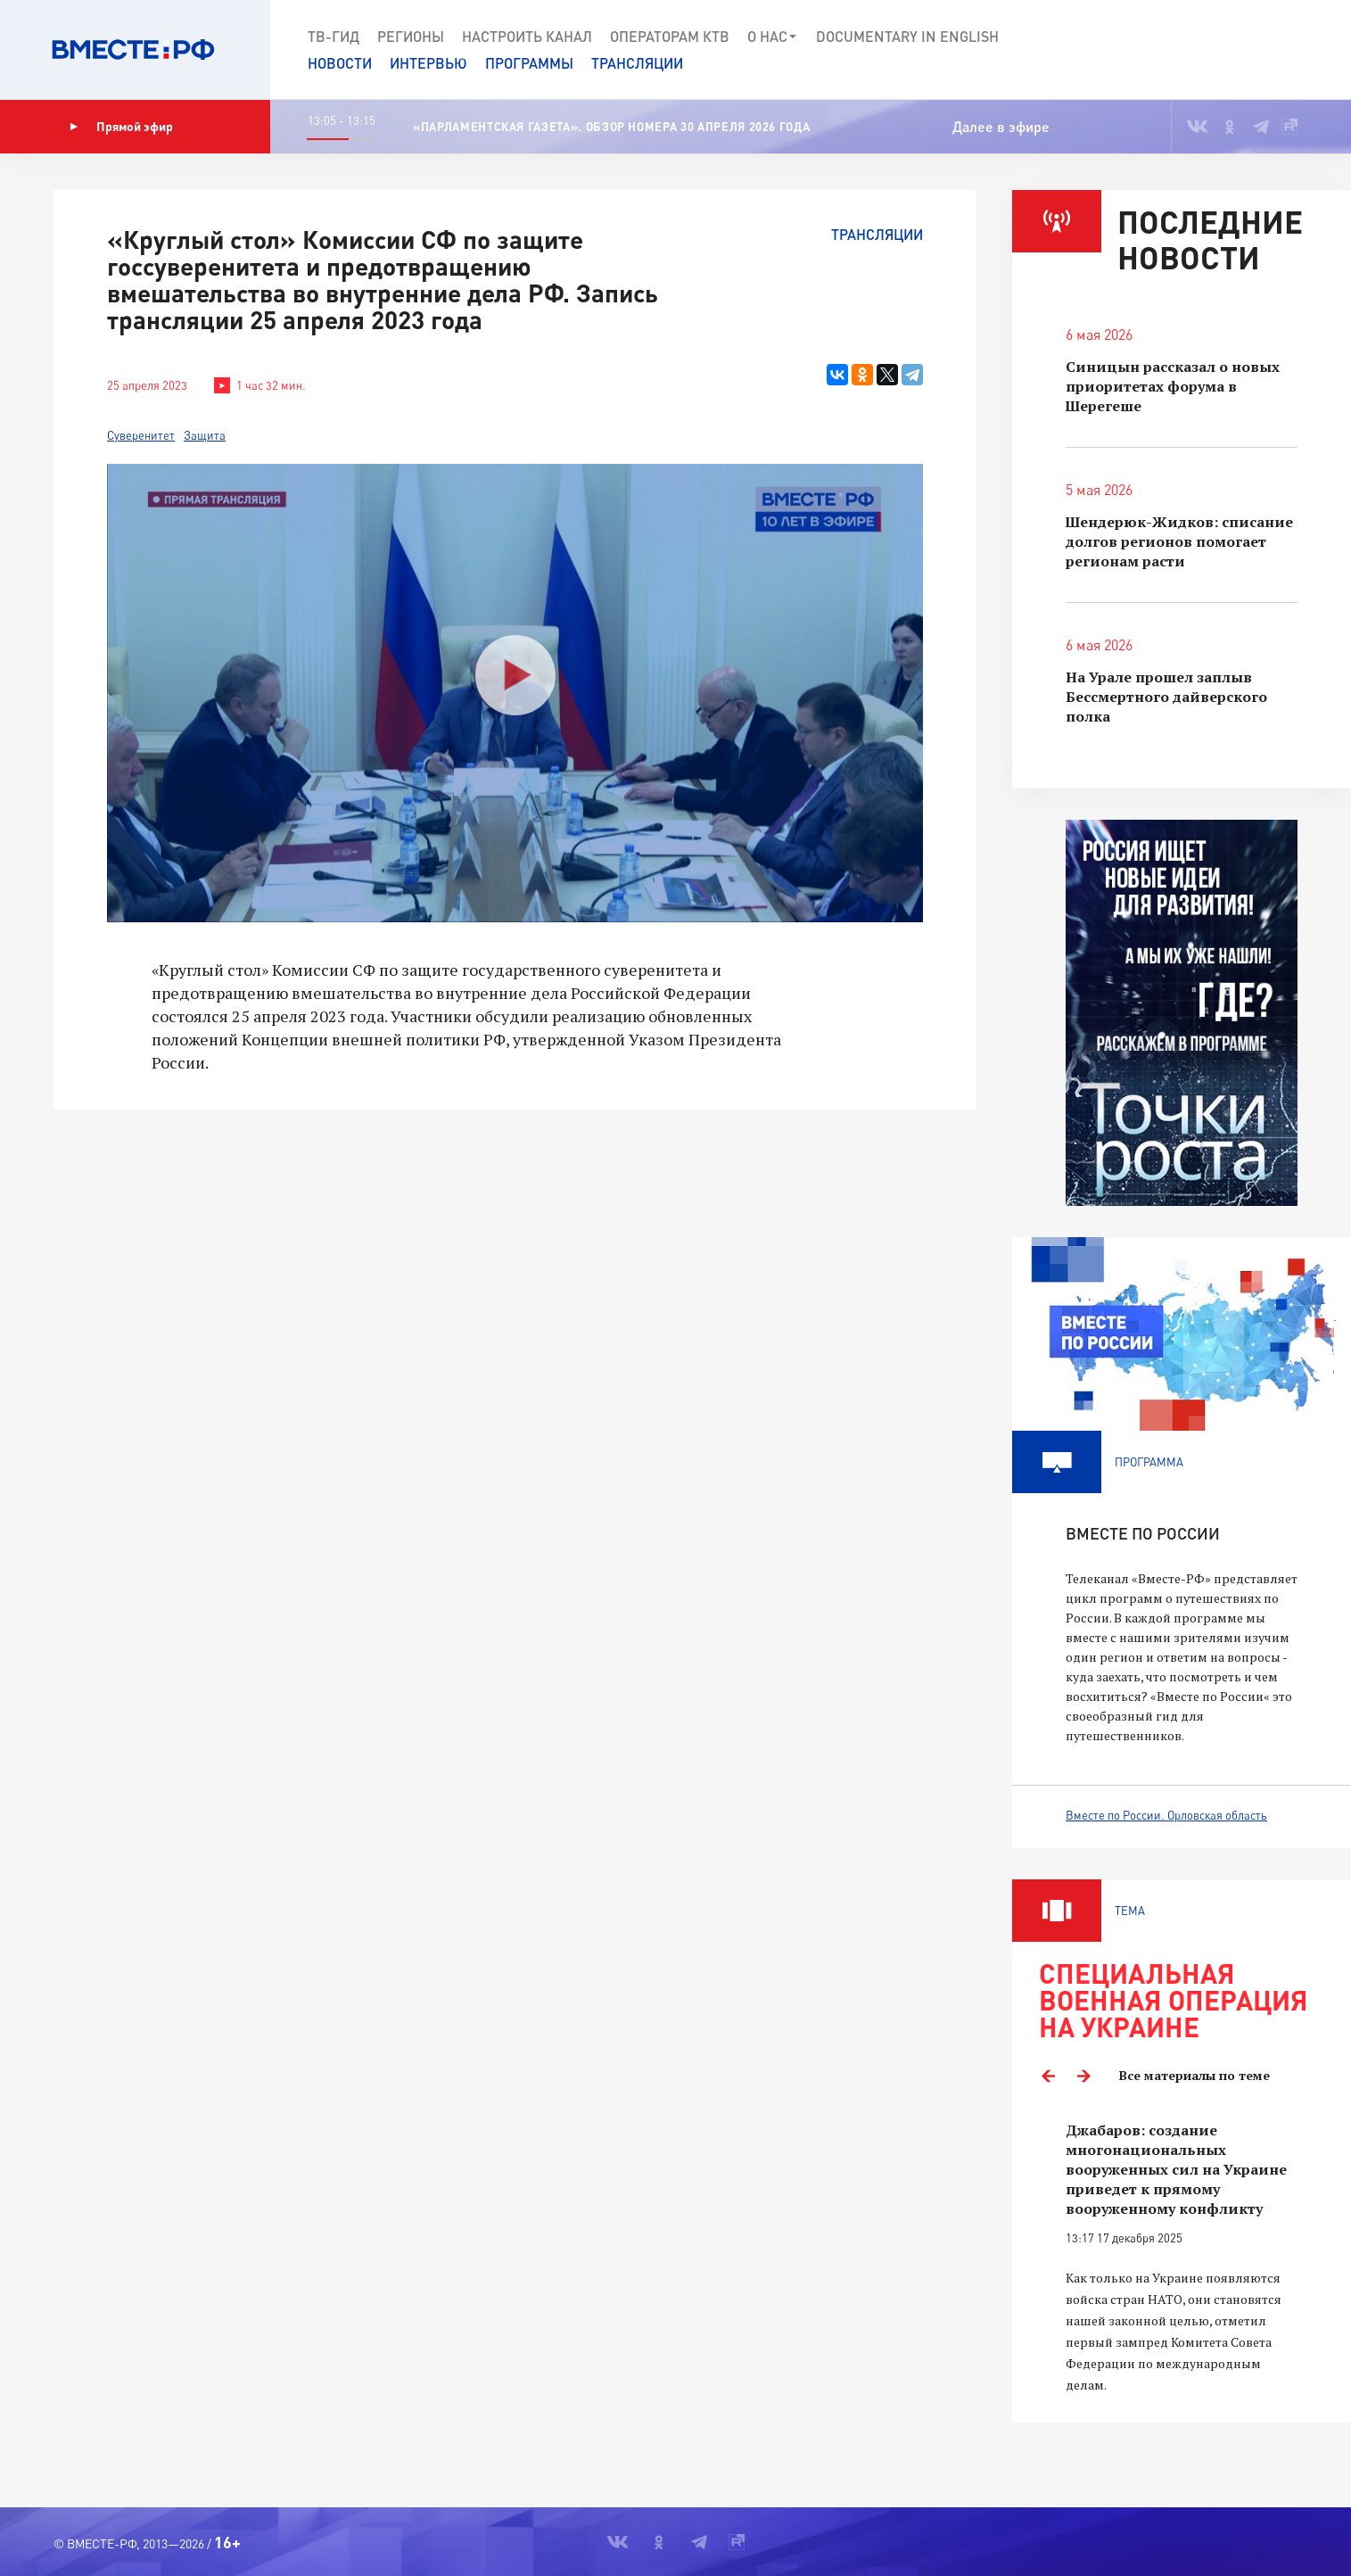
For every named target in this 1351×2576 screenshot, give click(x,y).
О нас (772, 36)
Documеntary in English (907, 36)
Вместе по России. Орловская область (1166, 1815)
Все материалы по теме (1194, 2075)
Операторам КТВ (669, 36)
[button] (1272, 50)
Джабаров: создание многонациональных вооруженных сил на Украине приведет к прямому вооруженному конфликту (1176, 2169)
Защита (205, 435)
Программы (529, 62)
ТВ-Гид (333, 36)
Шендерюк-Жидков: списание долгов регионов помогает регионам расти (1179, 541)
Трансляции (637, 62)
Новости (340, 62)
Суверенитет (141, 435)
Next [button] (1083, 2075)
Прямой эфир (121, 127)
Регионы (410, 36)
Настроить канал (527, 36)
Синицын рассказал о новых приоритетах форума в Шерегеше (1173, 386)
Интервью (428, 62)
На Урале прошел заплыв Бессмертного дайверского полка (1166, 696)
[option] (1181, 2258)
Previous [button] (1048, 2075)
